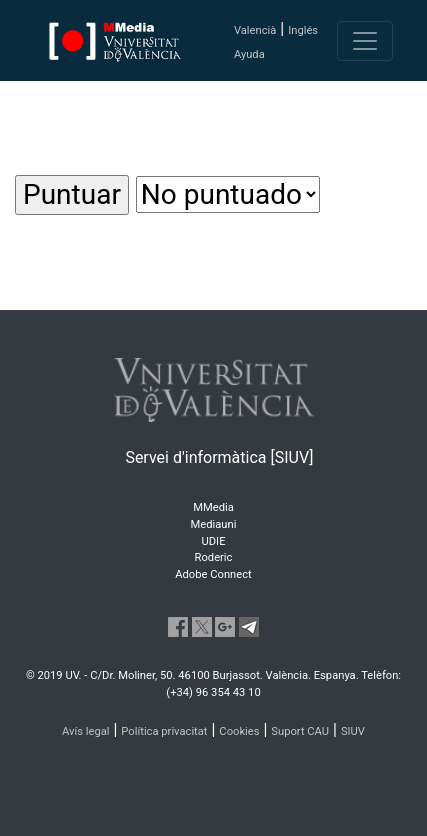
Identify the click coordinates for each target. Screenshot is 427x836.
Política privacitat (164, 731)
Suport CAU (300, 731)
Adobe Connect (213, 574)
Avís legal (86, 731)
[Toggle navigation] (365, 41)
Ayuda (249, 54)
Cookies (239, 731)
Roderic (214, 557)
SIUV (353, 731)
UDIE (214, 541)
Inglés (303, 30)
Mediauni (214, 524)
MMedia (213, 507)
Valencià (255, 30)
